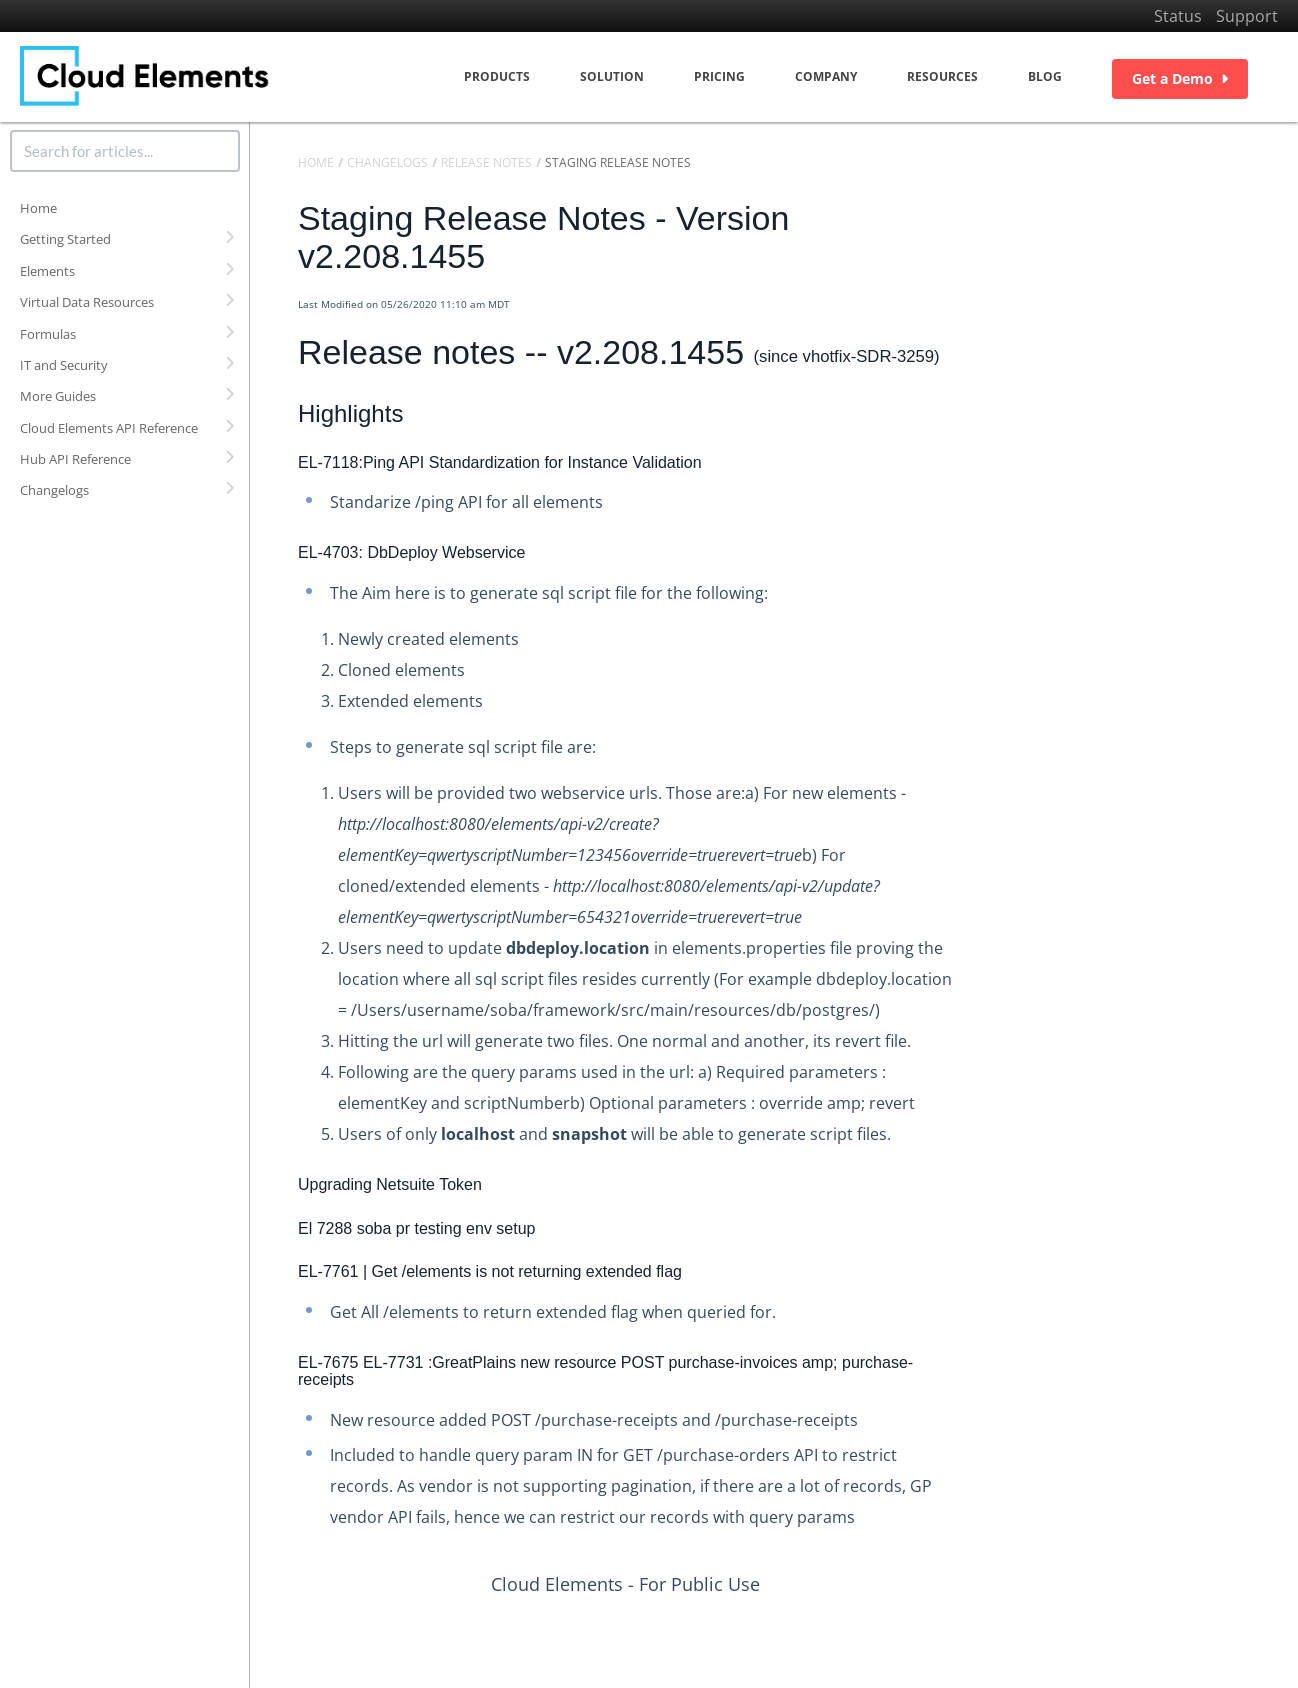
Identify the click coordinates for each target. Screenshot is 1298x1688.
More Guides (58, 396)
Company (826, 76)
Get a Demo (1180, 78)
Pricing (719, 76)
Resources (942, 76)
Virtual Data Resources (87, 302)
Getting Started (65, 239)
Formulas (48, 334)
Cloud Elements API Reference (109, 428)
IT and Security (64, 365)
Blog (1045, 76)
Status (1178, 16)
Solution (612, 76)
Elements (47, 271)
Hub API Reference (75, 459)
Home (38, 208)
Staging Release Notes (618, 162)
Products (497, 76)
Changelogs (54, 490)
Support (1247, 16)
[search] (125, 151)
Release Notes (486, 162)
